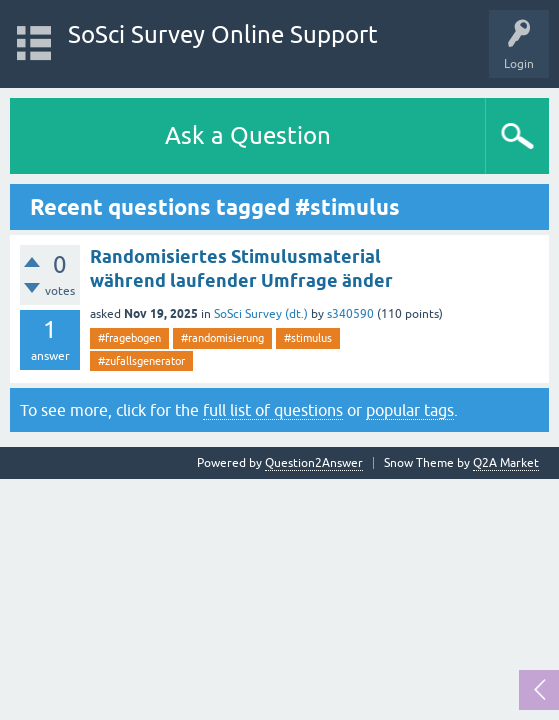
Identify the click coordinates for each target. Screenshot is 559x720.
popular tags (410, 410)
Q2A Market (506, 463)
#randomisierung (222, 338)
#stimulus (308, 338)
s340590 (350, 314)
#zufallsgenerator (141, 361)
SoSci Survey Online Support (223, 34)
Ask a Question (248, 135)
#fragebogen (129, 338)
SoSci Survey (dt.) (261, 314)
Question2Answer (314, 463)
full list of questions (273, 410)
